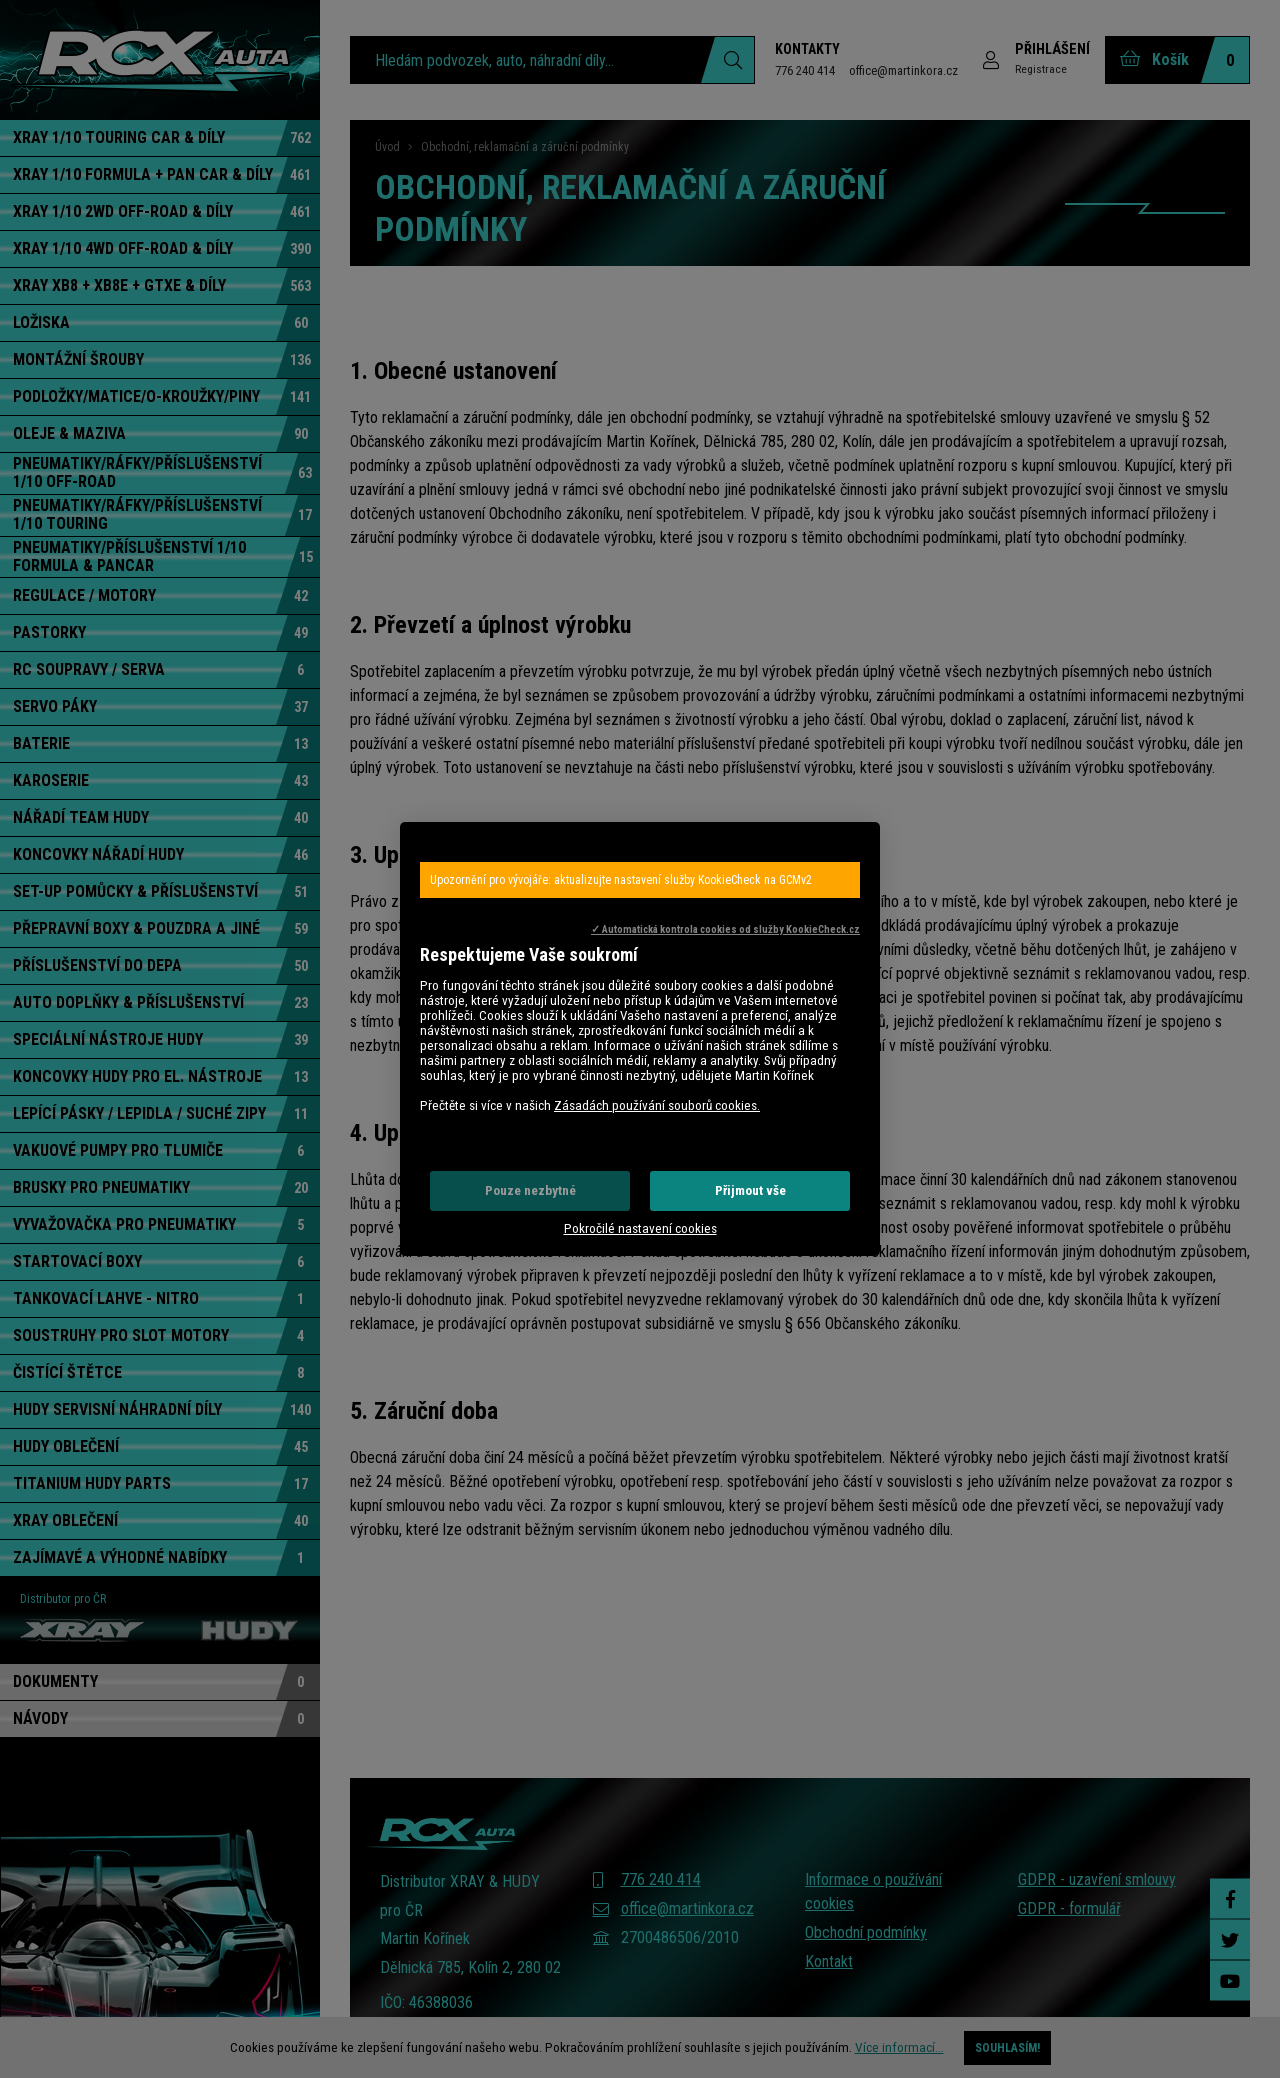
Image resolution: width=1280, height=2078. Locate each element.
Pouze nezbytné (530, 1190)
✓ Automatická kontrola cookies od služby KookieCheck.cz (725, 929)
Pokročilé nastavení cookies (640, 1228)
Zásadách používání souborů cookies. (657, 1105)
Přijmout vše (750, 1190)
